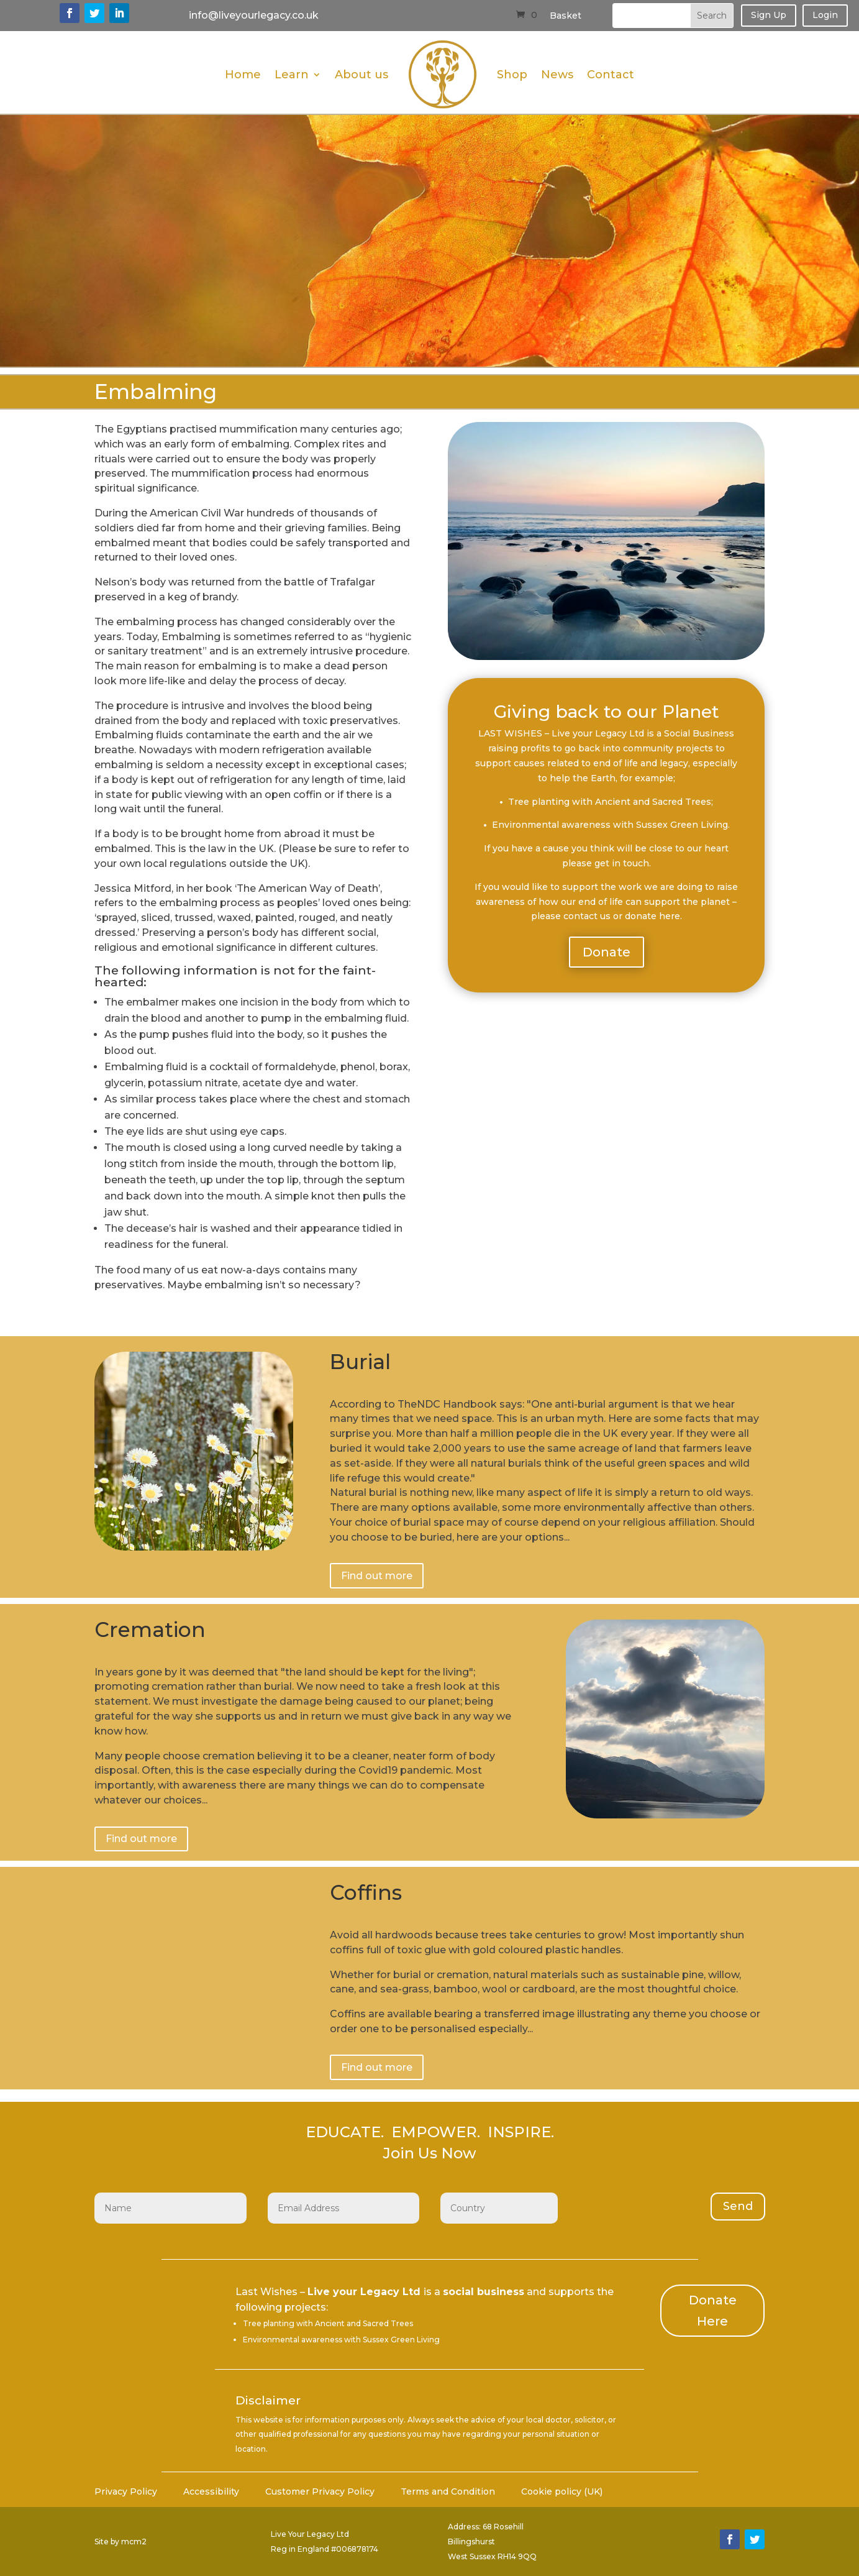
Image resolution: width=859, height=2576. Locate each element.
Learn (292, 74)
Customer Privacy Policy (320, 2492)
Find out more (376, 1576)
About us (361, 74)
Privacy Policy (125, 2492)
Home (243, 74)
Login (825, 15)
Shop (512, 74)
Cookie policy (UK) (561, 2492)
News (557, 74)
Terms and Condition (448, 2492)
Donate (606, 952)
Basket (565, 16)
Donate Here (713, 2311)
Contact (610, 74)
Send (738, 2206)
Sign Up (768, 15)
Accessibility (211, 2492)
